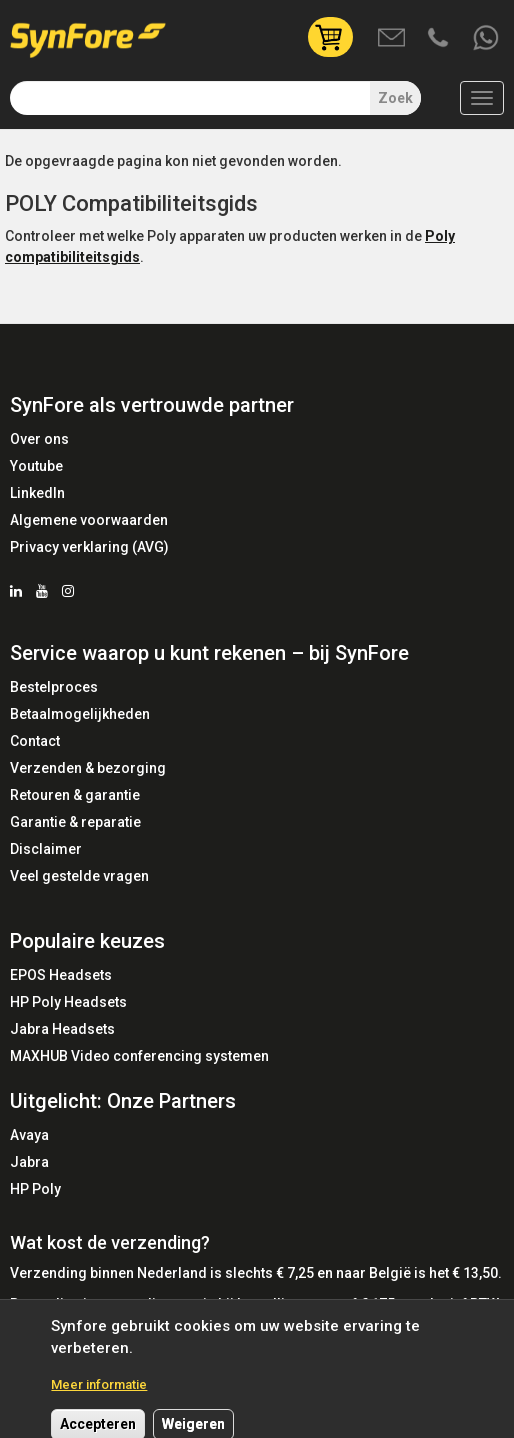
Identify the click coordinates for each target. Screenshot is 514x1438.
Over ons (39, 439)
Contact (35, 741)
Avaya (29, 1135)
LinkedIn (37, 493)
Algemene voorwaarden (89, 520)
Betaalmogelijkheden (80, 714)
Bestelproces (54, 687)
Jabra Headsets (62, 1029)
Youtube (36, 466)
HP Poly (35, 1189)
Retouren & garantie (75, 795)
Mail (393, 39)
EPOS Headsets (61, 975)
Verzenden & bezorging (88, 768)
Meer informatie (99, 1392)
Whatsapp (487, 39)
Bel (440, 39)
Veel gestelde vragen (79, 876)
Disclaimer (46, 849)
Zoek (395, 98)
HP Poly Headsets (68, 1002)
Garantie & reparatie (75, 822)
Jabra (29, 1162)
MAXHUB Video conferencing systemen (139, 1056)
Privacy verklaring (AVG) (89, 547)
